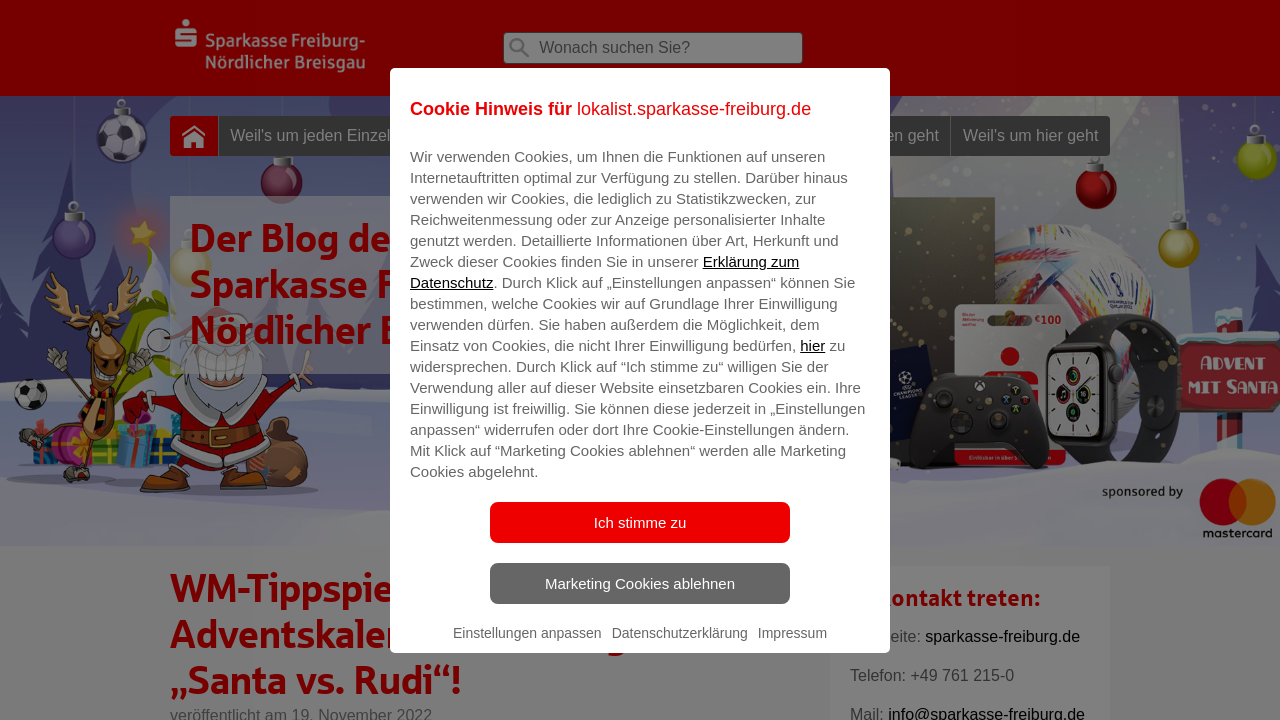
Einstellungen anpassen (527, 647)
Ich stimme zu (640, 536)
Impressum (792, 647)
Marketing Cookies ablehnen (640, 597)
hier (812, 359)
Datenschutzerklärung (680, 647)
